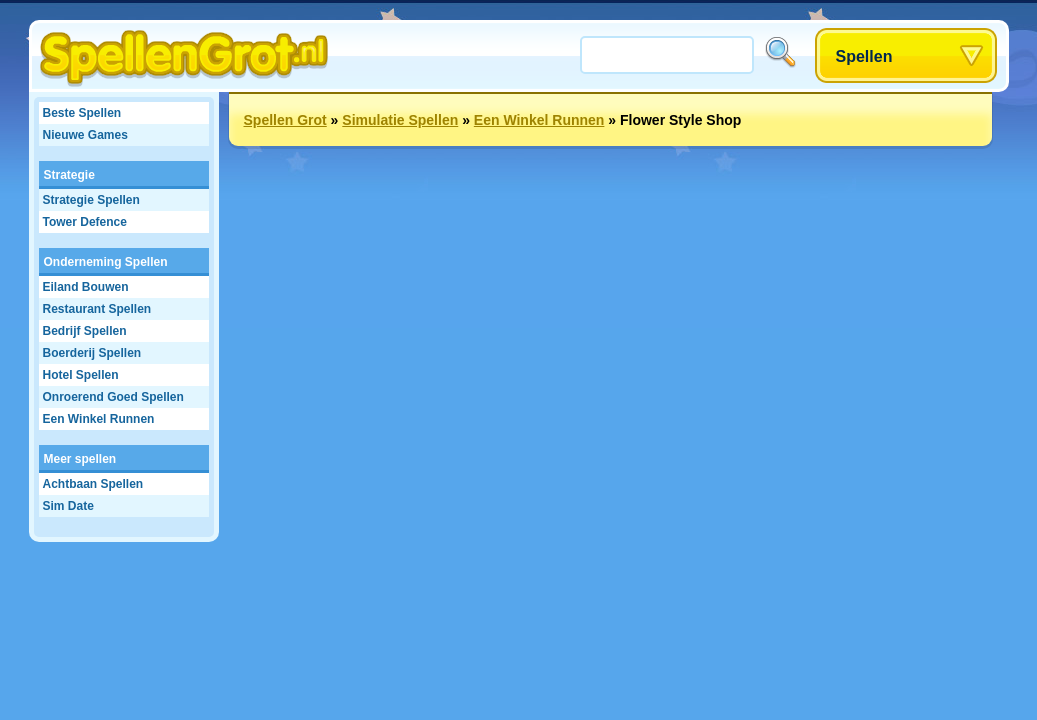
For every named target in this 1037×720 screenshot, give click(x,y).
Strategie (69, 175)
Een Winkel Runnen (99, 419)
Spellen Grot (285, 120)
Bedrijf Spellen (85, 331)
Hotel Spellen (81, 375)
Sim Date (68, 506)
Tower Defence (85, 222)
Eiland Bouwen (86, 287)
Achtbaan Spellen (93, 484)
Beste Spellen (82, 113)
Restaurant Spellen (97, 309)
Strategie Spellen (91, 200)
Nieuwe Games (85, 135)
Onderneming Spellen (106, 262)
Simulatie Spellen (400, 120)
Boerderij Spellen (92, 353)
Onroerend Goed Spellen (113, 397)
